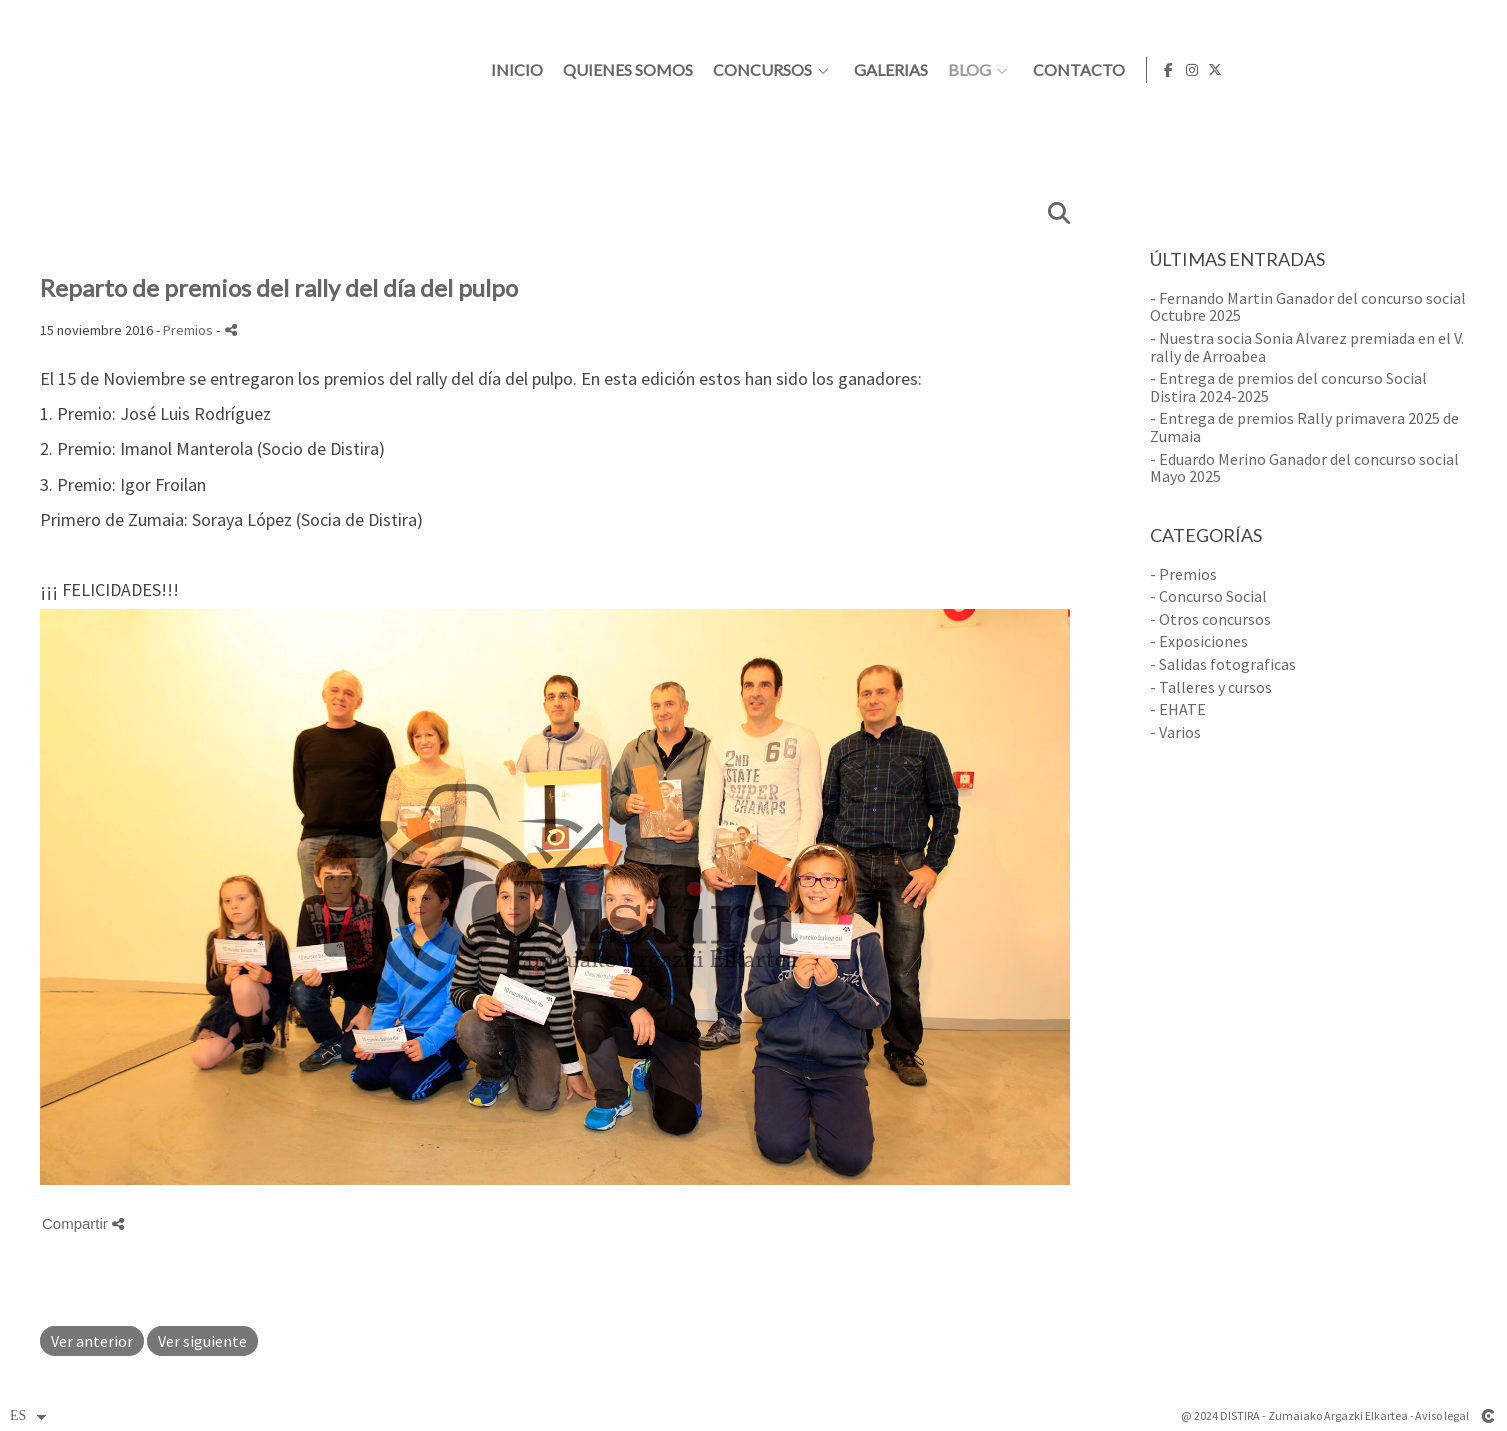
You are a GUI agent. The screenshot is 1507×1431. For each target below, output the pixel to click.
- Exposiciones (1199, 641)
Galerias (1148, 70)
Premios (188, 330)
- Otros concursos (1210, 619)
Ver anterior (92, 1341)
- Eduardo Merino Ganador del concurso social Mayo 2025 (1304, 468)
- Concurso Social (1208, 596)
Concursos (1019, 70)
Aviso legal (1442, 1415)
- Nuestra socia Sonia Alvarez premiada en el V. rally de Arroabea (1307, 347)
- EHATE (1178, 709)
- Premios (1183, 574)
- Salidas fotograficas (1223, 664)
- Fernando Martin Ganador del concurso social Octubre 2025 (1308, 307)
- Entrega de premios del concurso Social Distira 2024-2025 (1288, 387)
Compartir (83, 1223)
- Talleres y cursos (1211, 687)
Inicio (774, 70)
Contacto (1336, 70)
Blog (1226, 70)
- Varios (1175, 732)
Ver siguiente (202, 1341)
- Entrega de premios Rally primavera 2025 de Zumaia (1304, 427)
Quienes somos (885, 70)
